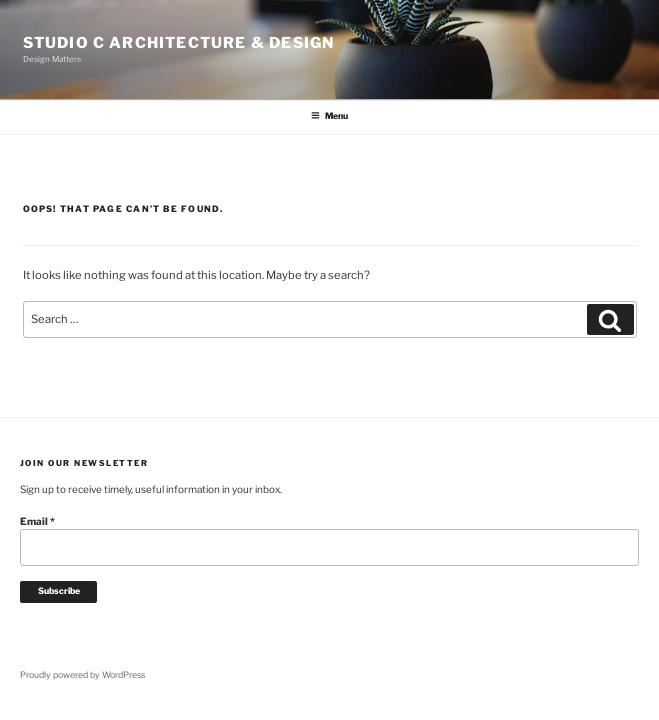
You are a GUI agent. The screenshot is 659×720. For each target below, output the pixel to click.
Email (37, 521)
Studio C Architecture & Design (179, 43)
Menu (329, 116)
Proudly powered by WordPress (82, 675)
